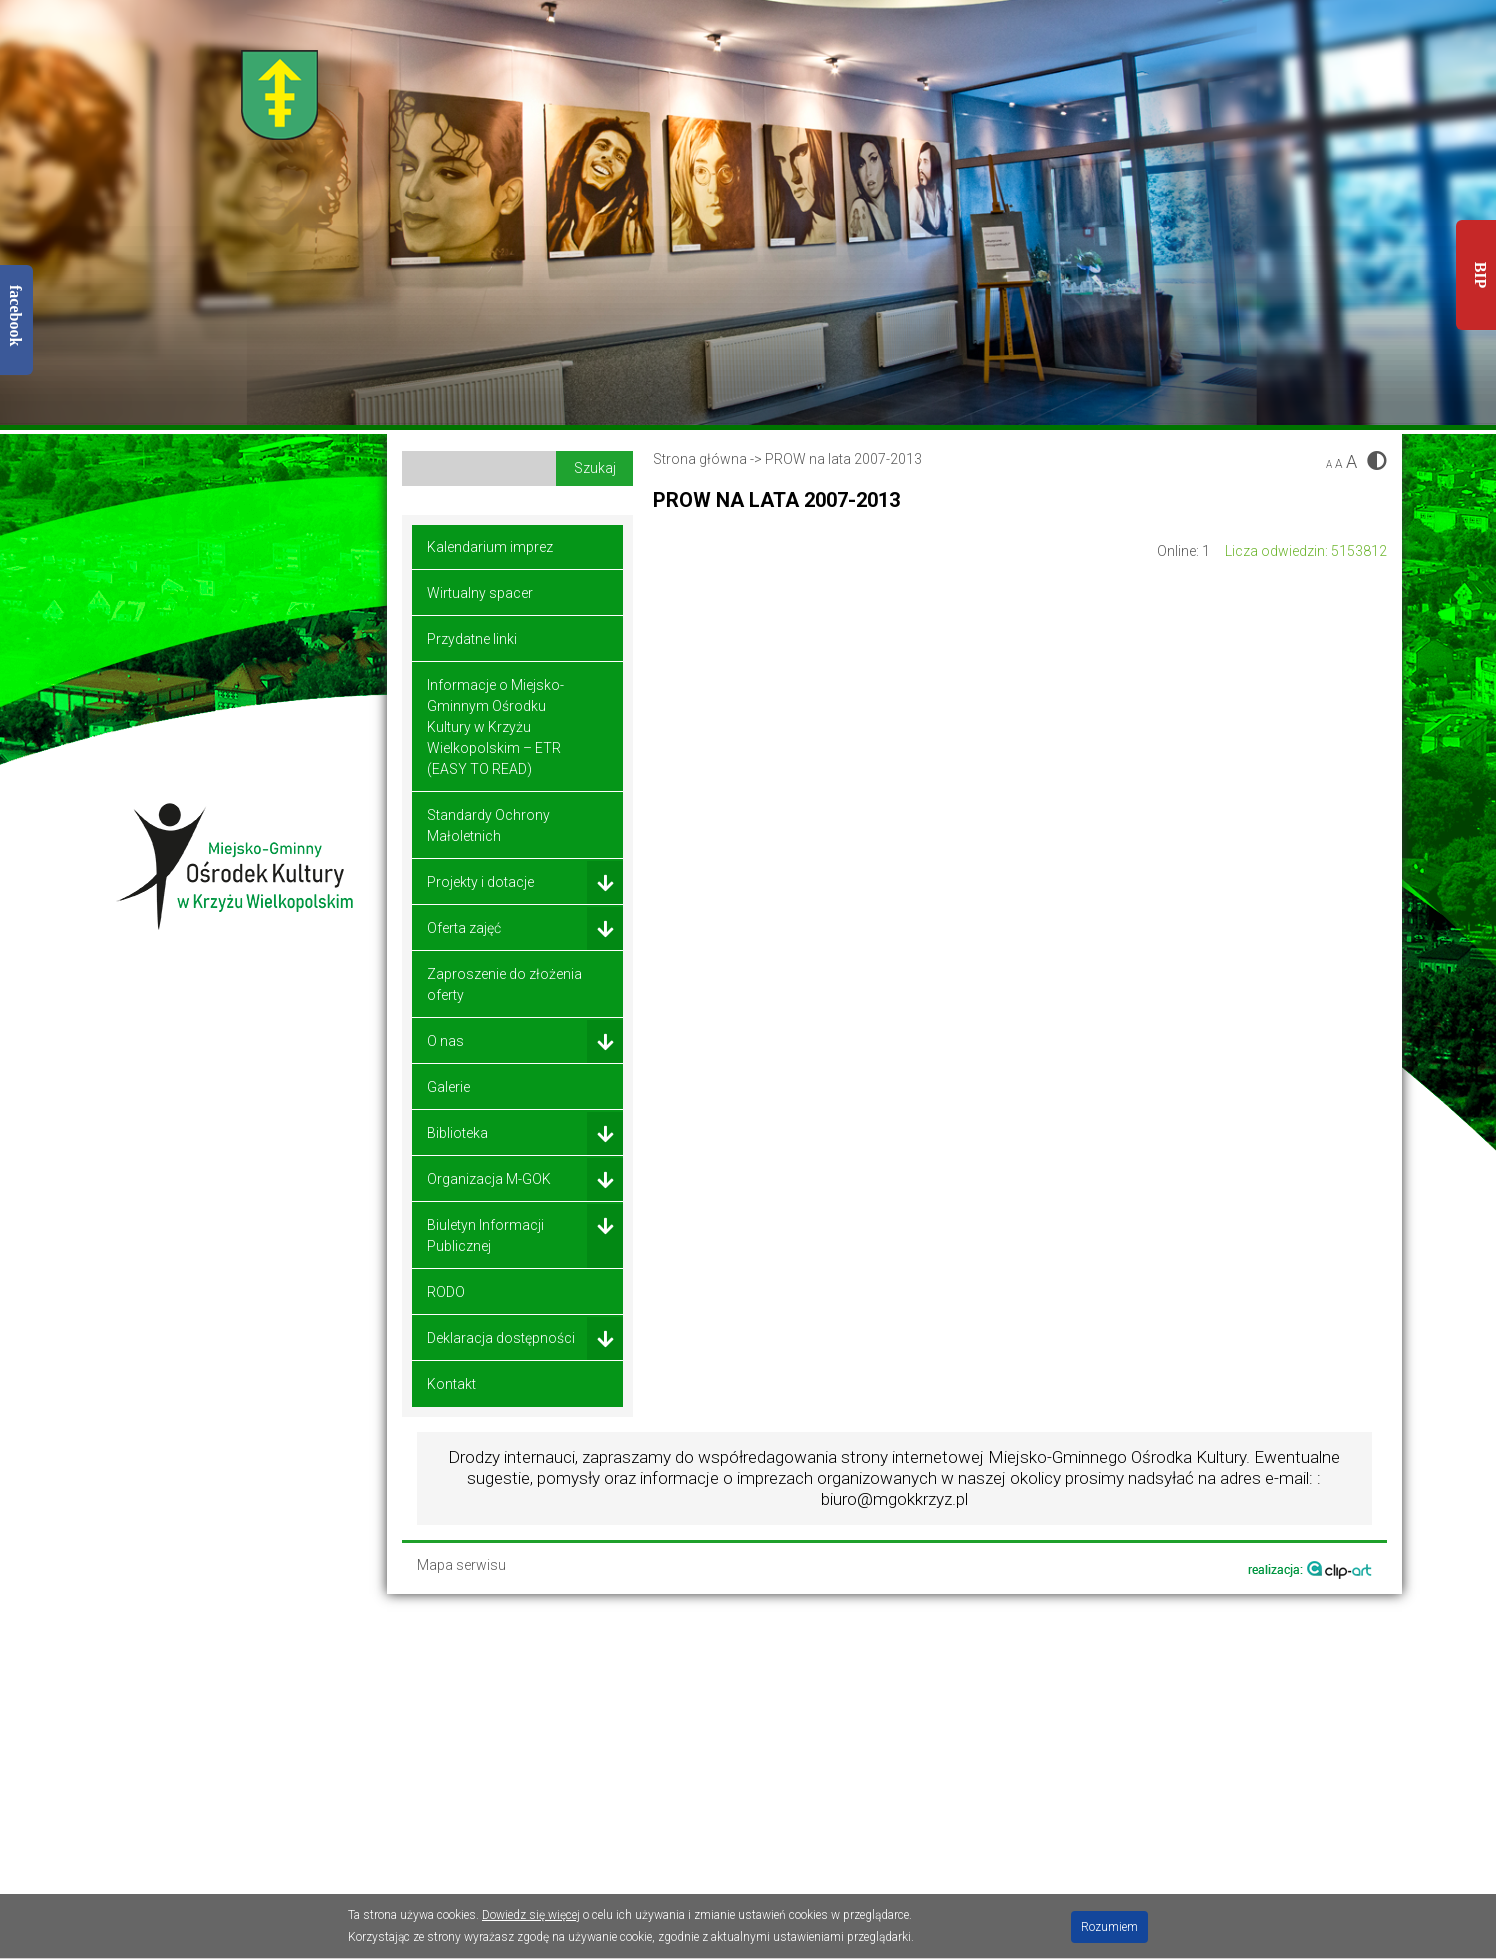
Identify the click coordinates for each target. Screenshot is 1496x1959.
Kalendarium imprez (490, 547)
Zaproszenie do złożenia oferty (504, 984)
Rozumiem (1109, 1927)
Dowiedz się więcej (531, 1915)
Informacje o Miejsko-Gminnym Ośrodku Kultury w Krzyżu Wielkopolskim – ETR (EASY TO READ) (495, 727)
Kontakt (451, 1384)
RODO (446, 1292)
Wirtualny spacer (480, 593)
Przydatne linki (472, 639)
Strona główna (700, 459)
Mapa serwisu (461, 1565)
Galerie (448, 1087)
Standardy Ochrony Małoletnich (488, 825)
